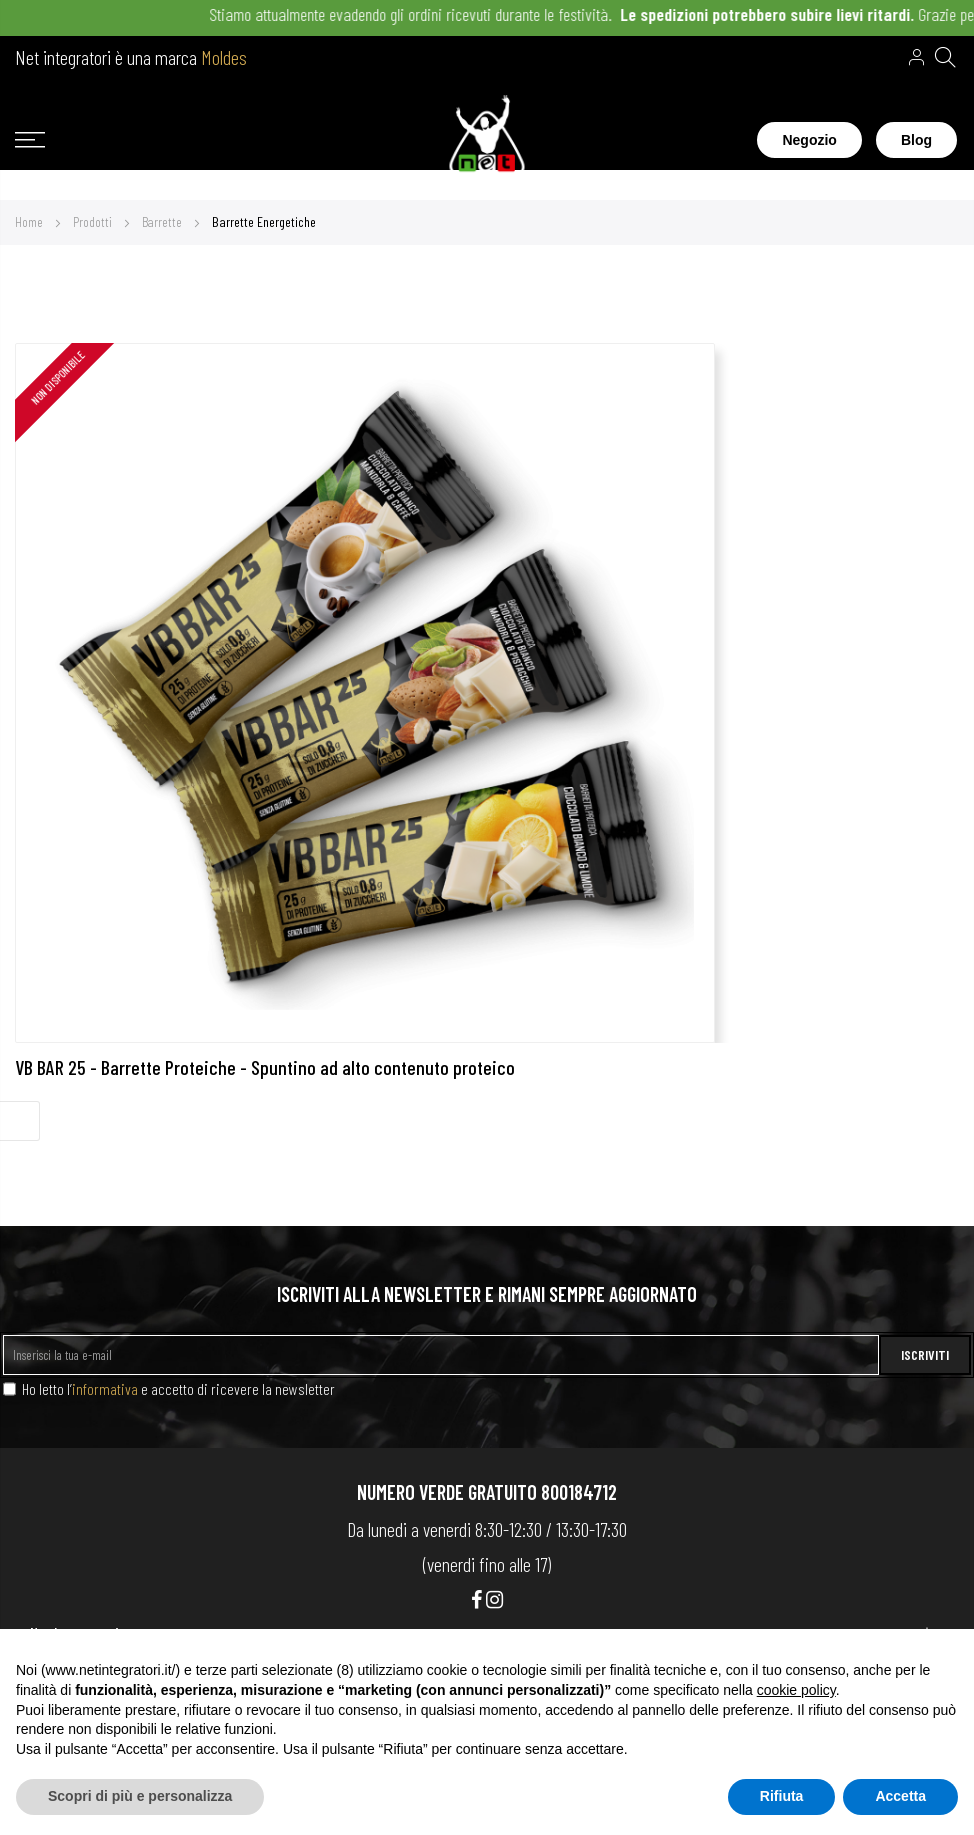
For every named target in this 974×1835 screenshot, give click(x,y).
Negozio (809, 140)
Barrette (163, 221)
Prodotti (94, 221)
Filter (20, 1121)
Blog (916, 140)
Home (30, 221)
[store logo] (487, 140)
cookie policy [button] (796, 1690)
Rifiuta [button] (782, 1796)
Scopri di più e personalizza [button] (140, 1796)
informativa (105, 1388)
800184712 (579, 1492)
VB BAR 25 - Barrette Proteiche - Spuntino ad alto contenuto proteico (265, 1067)
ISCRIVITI (925, 1354)
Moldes (224, 57)
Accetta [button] (900, 1796)
